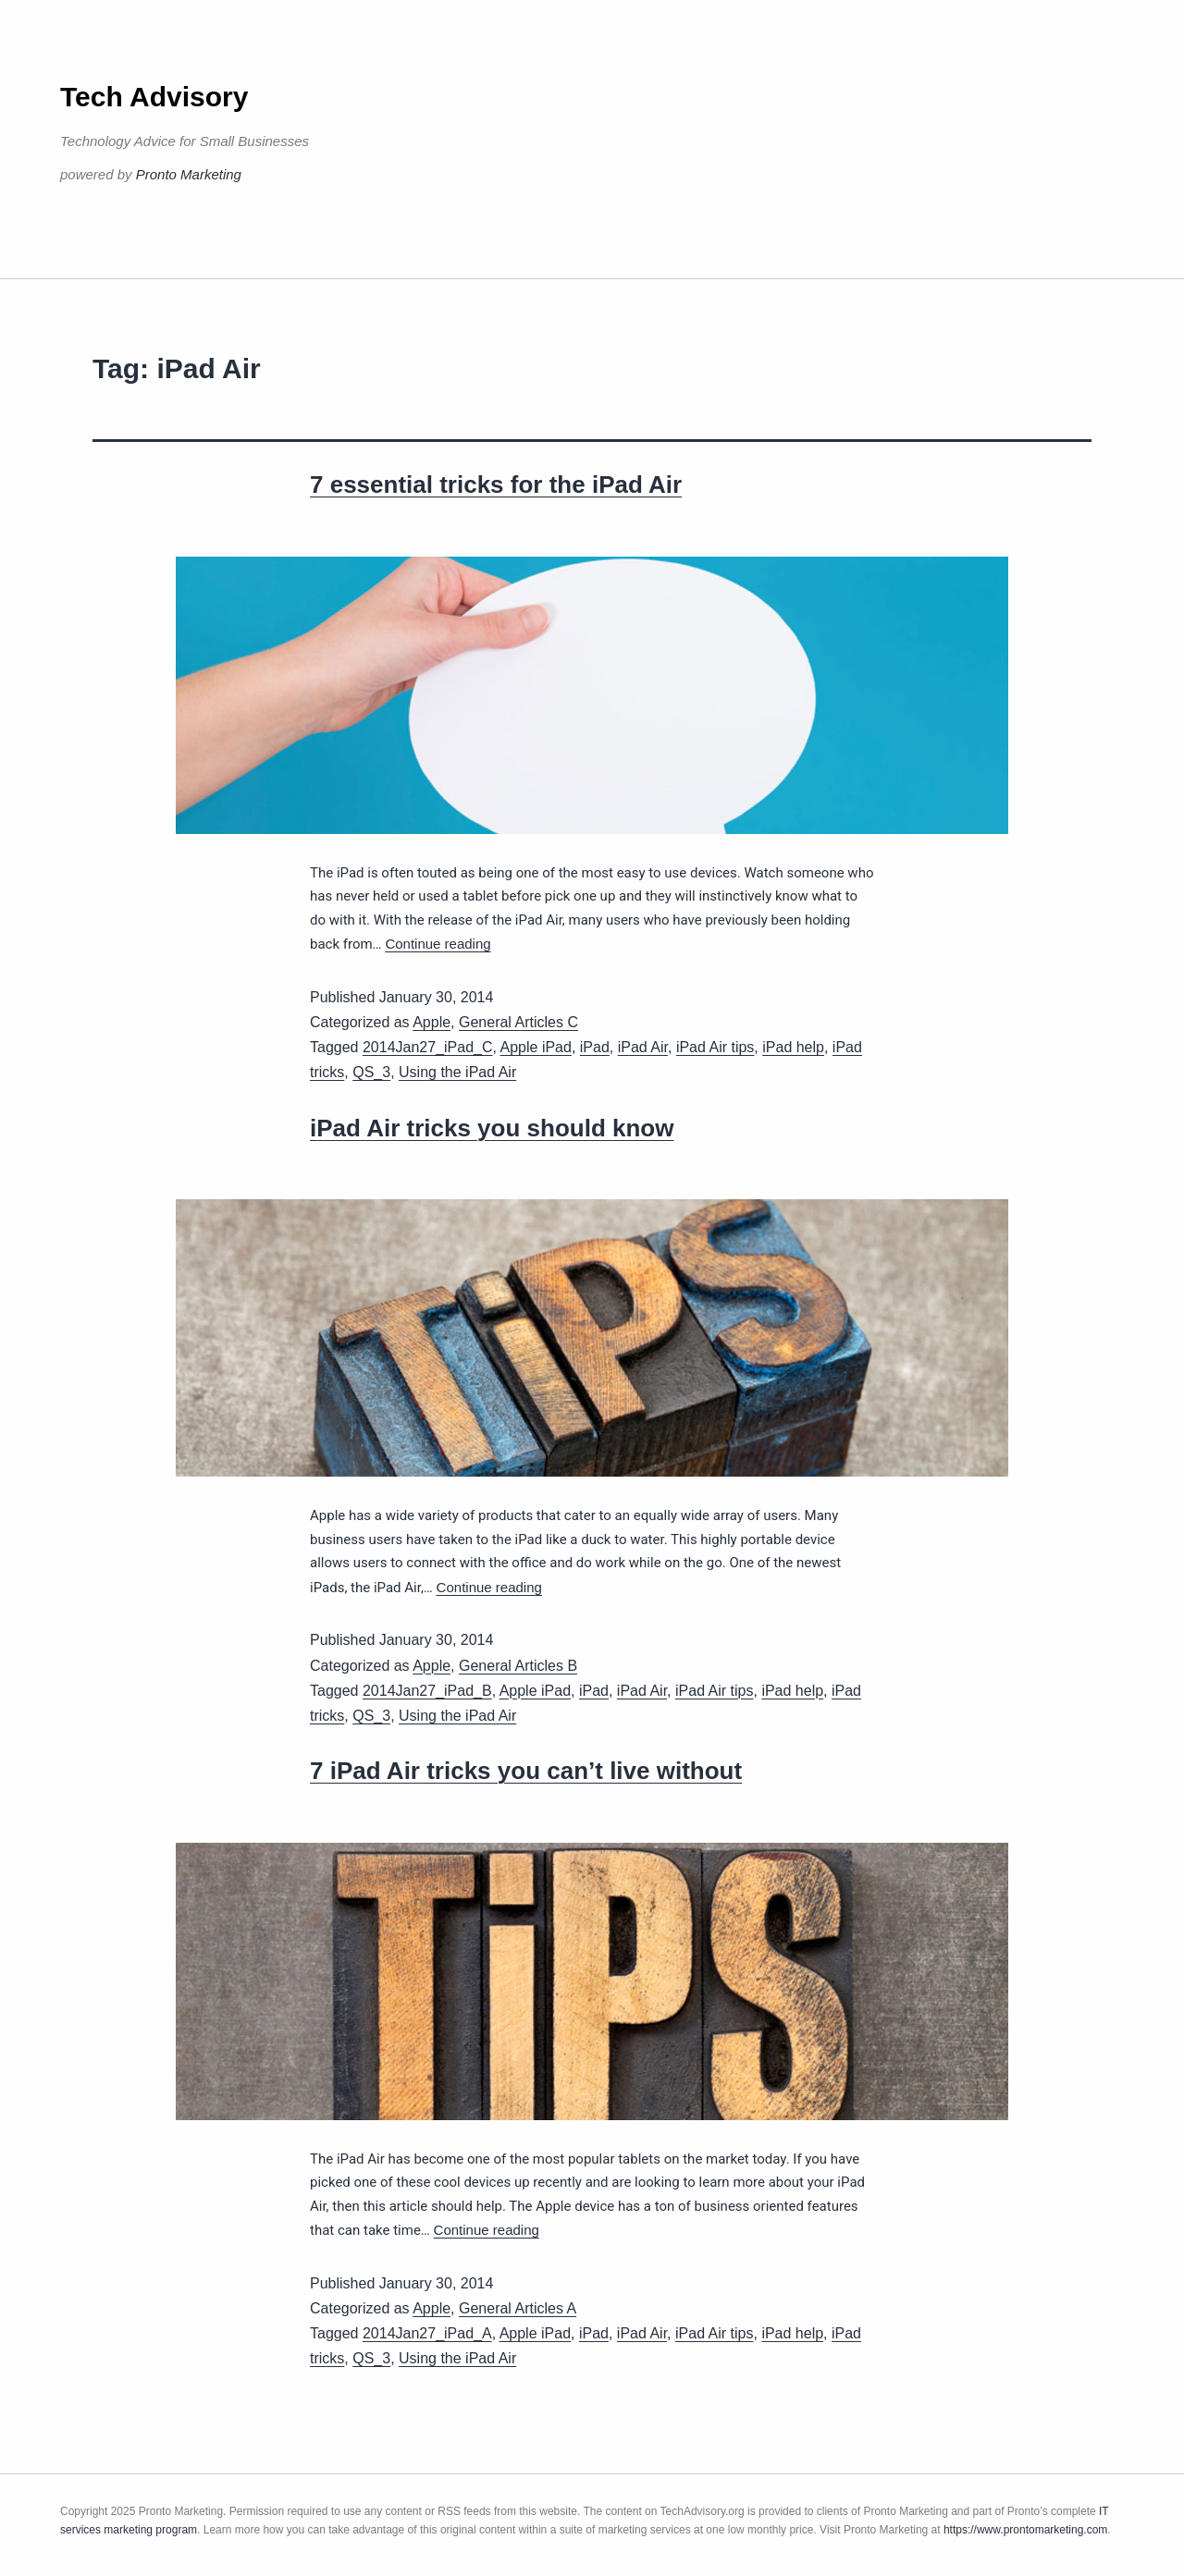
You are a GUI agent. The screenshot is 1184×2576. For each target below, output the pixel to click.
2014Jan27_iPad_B (427, 1691)
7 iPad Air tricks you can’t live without (526, 1771)
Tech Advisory (154, 96)
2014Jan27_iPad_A (427, 2333)
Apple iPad (536, 1047)
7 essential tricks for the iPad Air (496, 484)
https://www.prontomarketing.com (1025, 2529)
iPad (595, 1047)
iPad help (793, 1047)
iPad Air (643, 1047)
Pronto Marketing (188, 174)
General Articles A (517, 2308)
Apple (431, 1022)
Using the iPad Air (457, 1072)
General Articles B (518, 1666)
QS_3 (371, 1072)
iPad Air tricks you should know (491, 1128)
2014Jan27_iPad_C (428, 1047)
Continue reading (437, 943)
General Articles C (518, 1022)
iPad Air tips (715, 1047)
